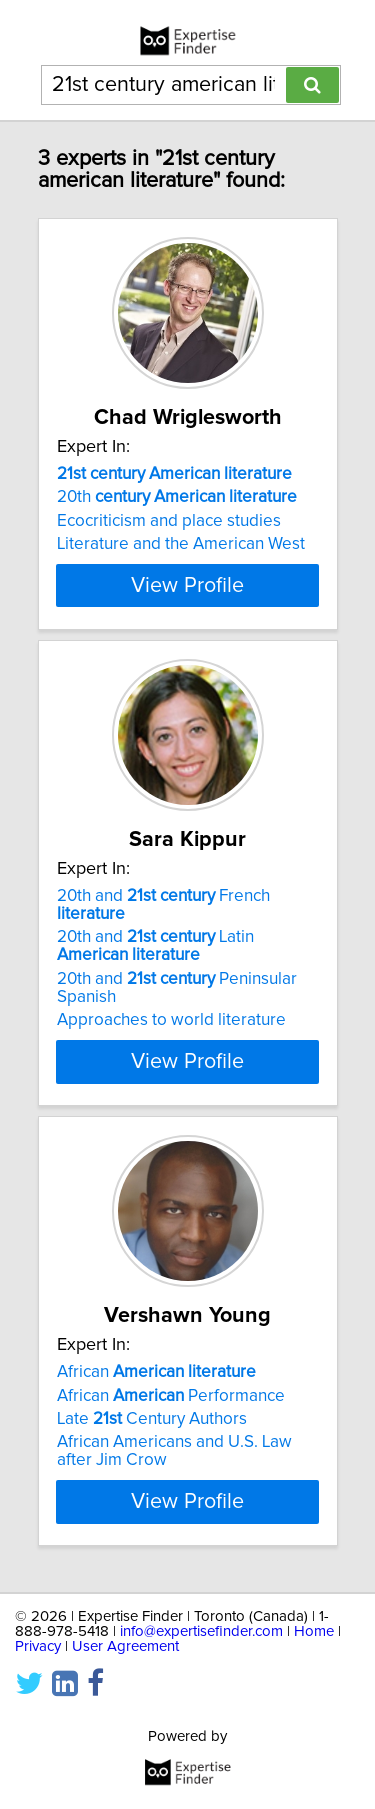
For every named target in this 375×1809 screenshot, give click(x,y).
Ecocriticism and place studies (169, 521)
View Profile (187, 639)
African (156, 1426)
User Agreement (125, 1736)
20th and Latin (155, 1000)
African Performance (171, 1449)
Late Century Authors (152, 1473)
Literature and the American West (181, 544)
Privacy (38, 1736)
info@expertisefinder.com (201, 1721)
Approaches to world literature (171, 1074)
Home (314, 1721)
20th (177, 497)
